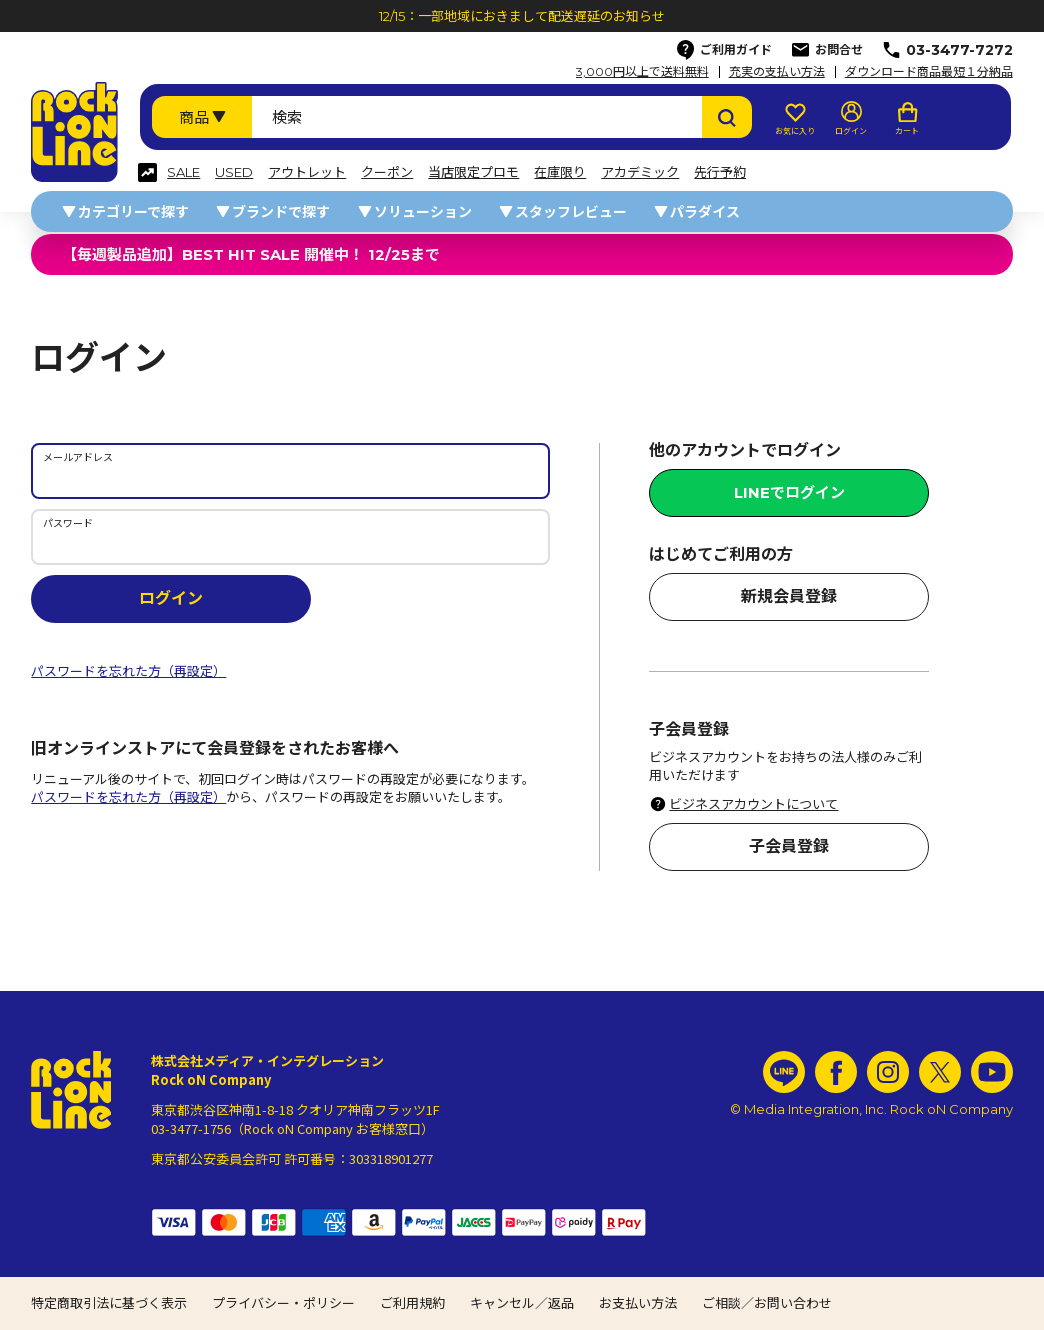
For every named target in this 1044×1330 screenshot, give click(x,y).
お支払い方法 (638, 1303)
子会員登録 (789, 846)
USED (234, 172)
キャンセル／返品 (522, 1303)
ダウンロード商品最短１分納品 (929, 72)
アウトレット (307, 172)
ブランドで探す (281, 212)
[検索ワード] (477, 117)
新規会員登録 (789, 596)
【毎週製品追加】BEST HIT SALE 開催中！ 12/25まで (251, 254)
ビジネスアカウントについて (753, 804)
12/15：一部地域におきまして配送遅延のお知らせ (522, 16)
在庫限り (560, 172)
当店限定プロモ (473, 172)
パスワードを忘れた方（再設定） (128, 671)
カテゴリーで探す (133, 212)
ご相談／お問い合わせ (767, 1303)
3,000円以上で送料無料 (642, 72)
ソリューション (423, 212)
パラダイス (705, 212)
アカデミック (640, 172)
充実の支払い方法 (777, 72)
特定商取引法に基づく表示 (109, 1303)
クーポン (387, 172)
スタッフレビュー (571, 212)
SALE (183, 172)
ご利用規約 (412, 1303)
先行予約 (720, 172)
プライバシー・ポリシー (283, 1303)
